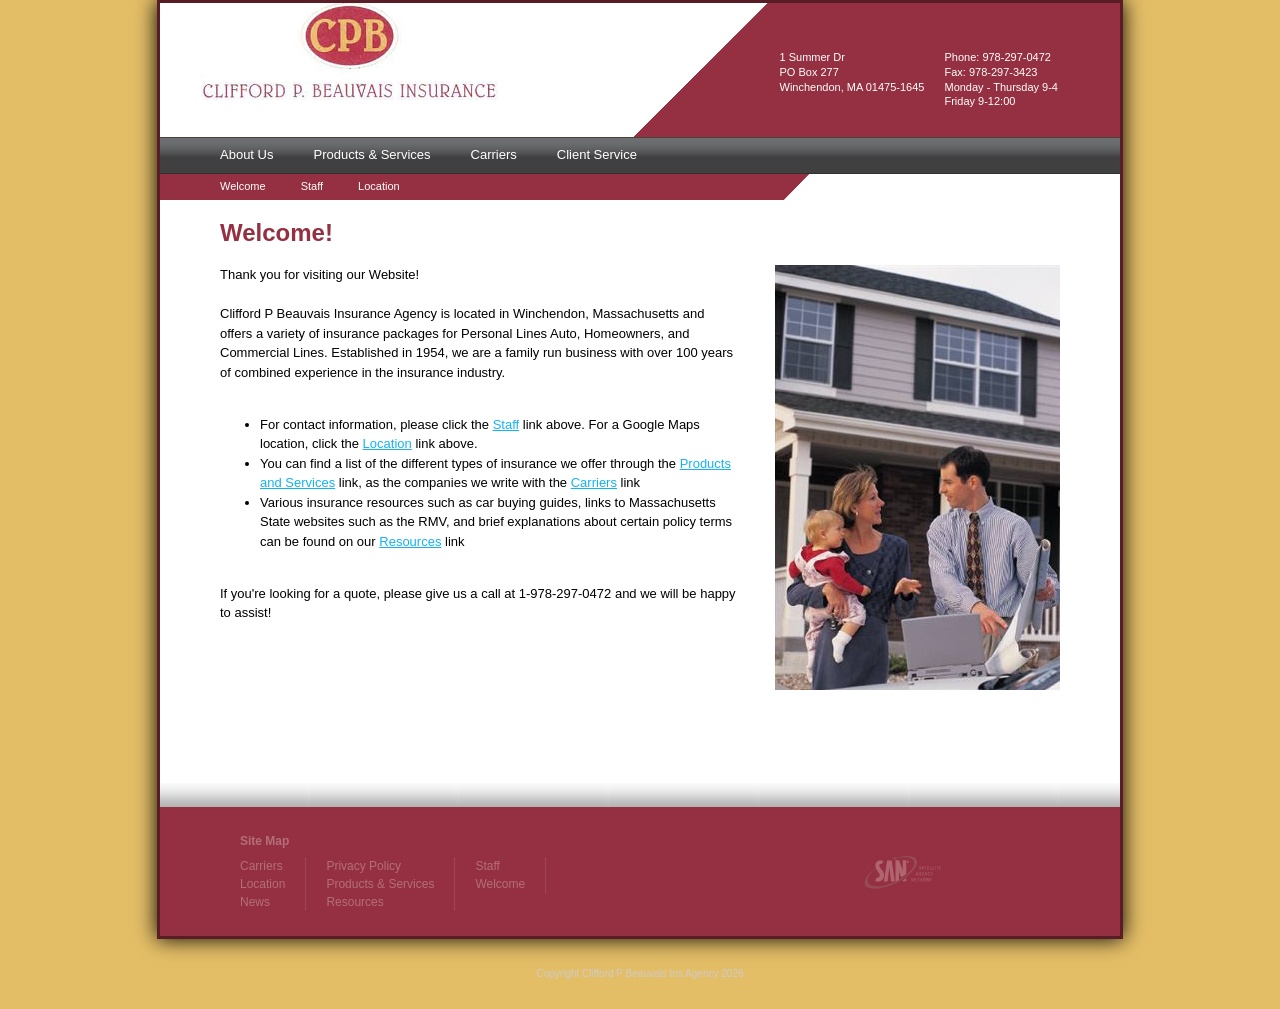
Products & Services (371, 154)
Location (379, 186)
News (255, 902)
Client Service (597, 154)
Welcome (243, 186)
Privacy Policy (363, 866)
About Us (246, 154)
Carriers (494, 154)
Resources (410, 541)
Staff (312, 186)
